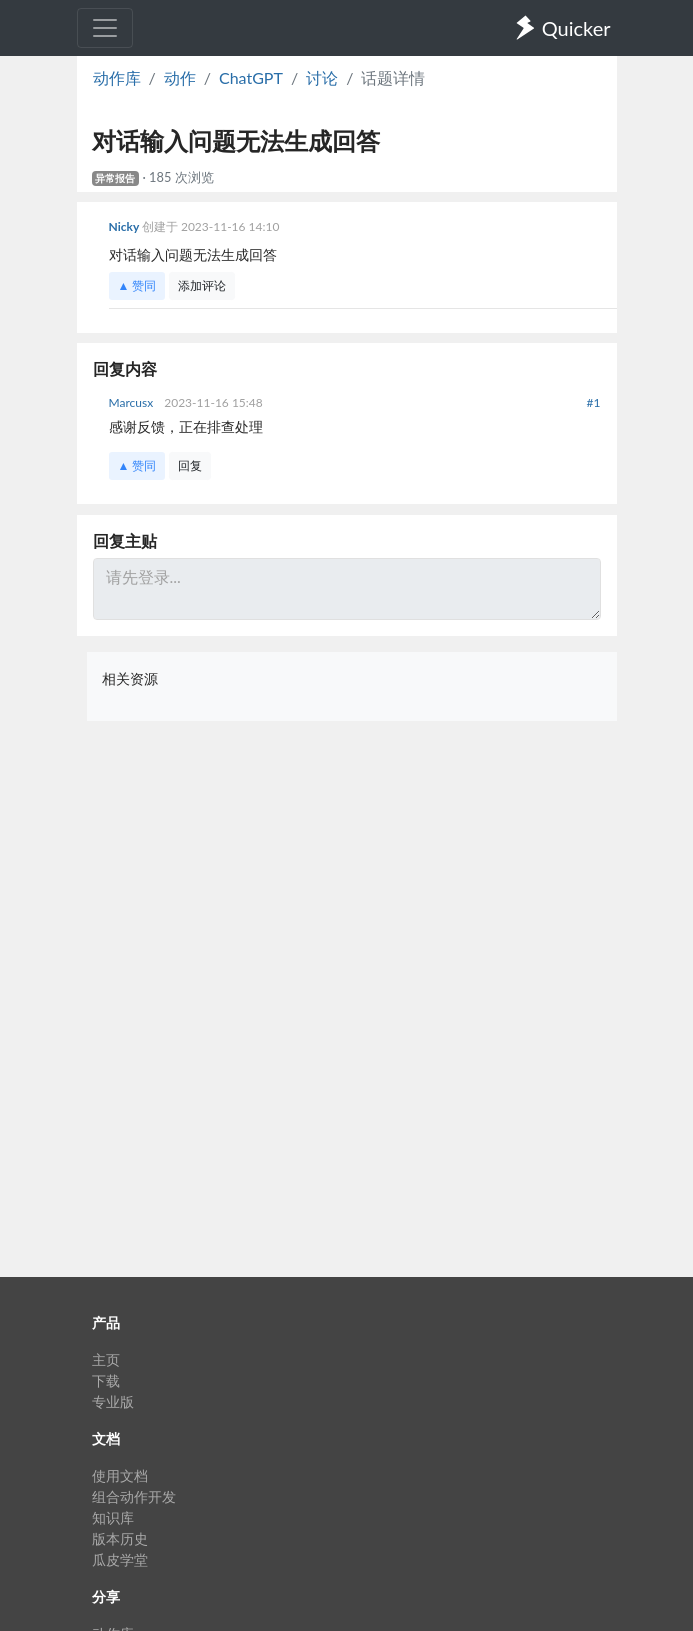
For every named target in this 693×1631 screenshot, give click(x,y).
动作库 (117, 77)
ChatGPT (251, 77)
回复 (190, 465)
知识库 (113, 1517)
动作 (180, 77)
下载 (106, 1380)
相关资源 (130, 678)
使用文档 (120, 1475)
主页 (106, 1359)
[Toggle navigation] (105, 28)
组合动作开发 (134, 1496)
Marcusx (133, 402)
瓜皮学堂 (120, 1559)
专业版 (113, 1401)
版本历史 (120, 1538)
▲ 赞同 (137, 285)
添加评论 (202, 285)
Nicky (125, 226)
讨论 (322, 77)
